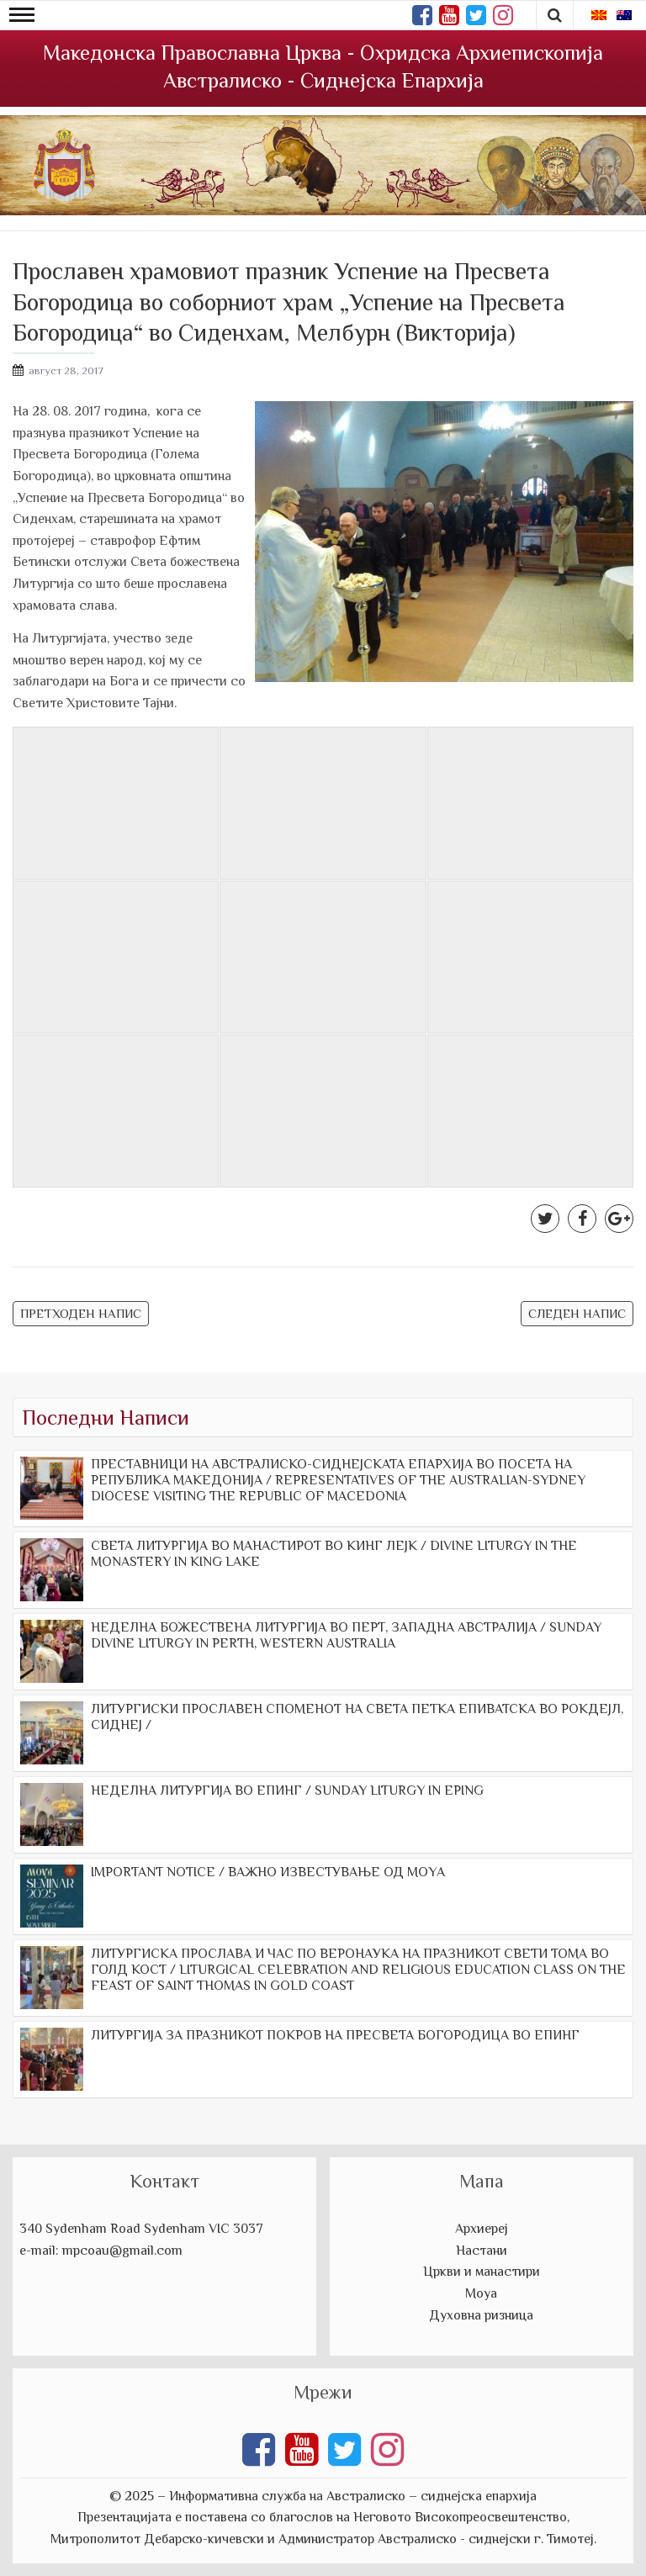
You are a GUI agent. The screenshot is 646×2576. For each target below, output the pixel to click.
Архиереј (481, 2228)
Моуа (481, 2293)
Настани (481, 2250)
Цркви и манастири (481, 2271)
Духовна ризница (481, 2315)
